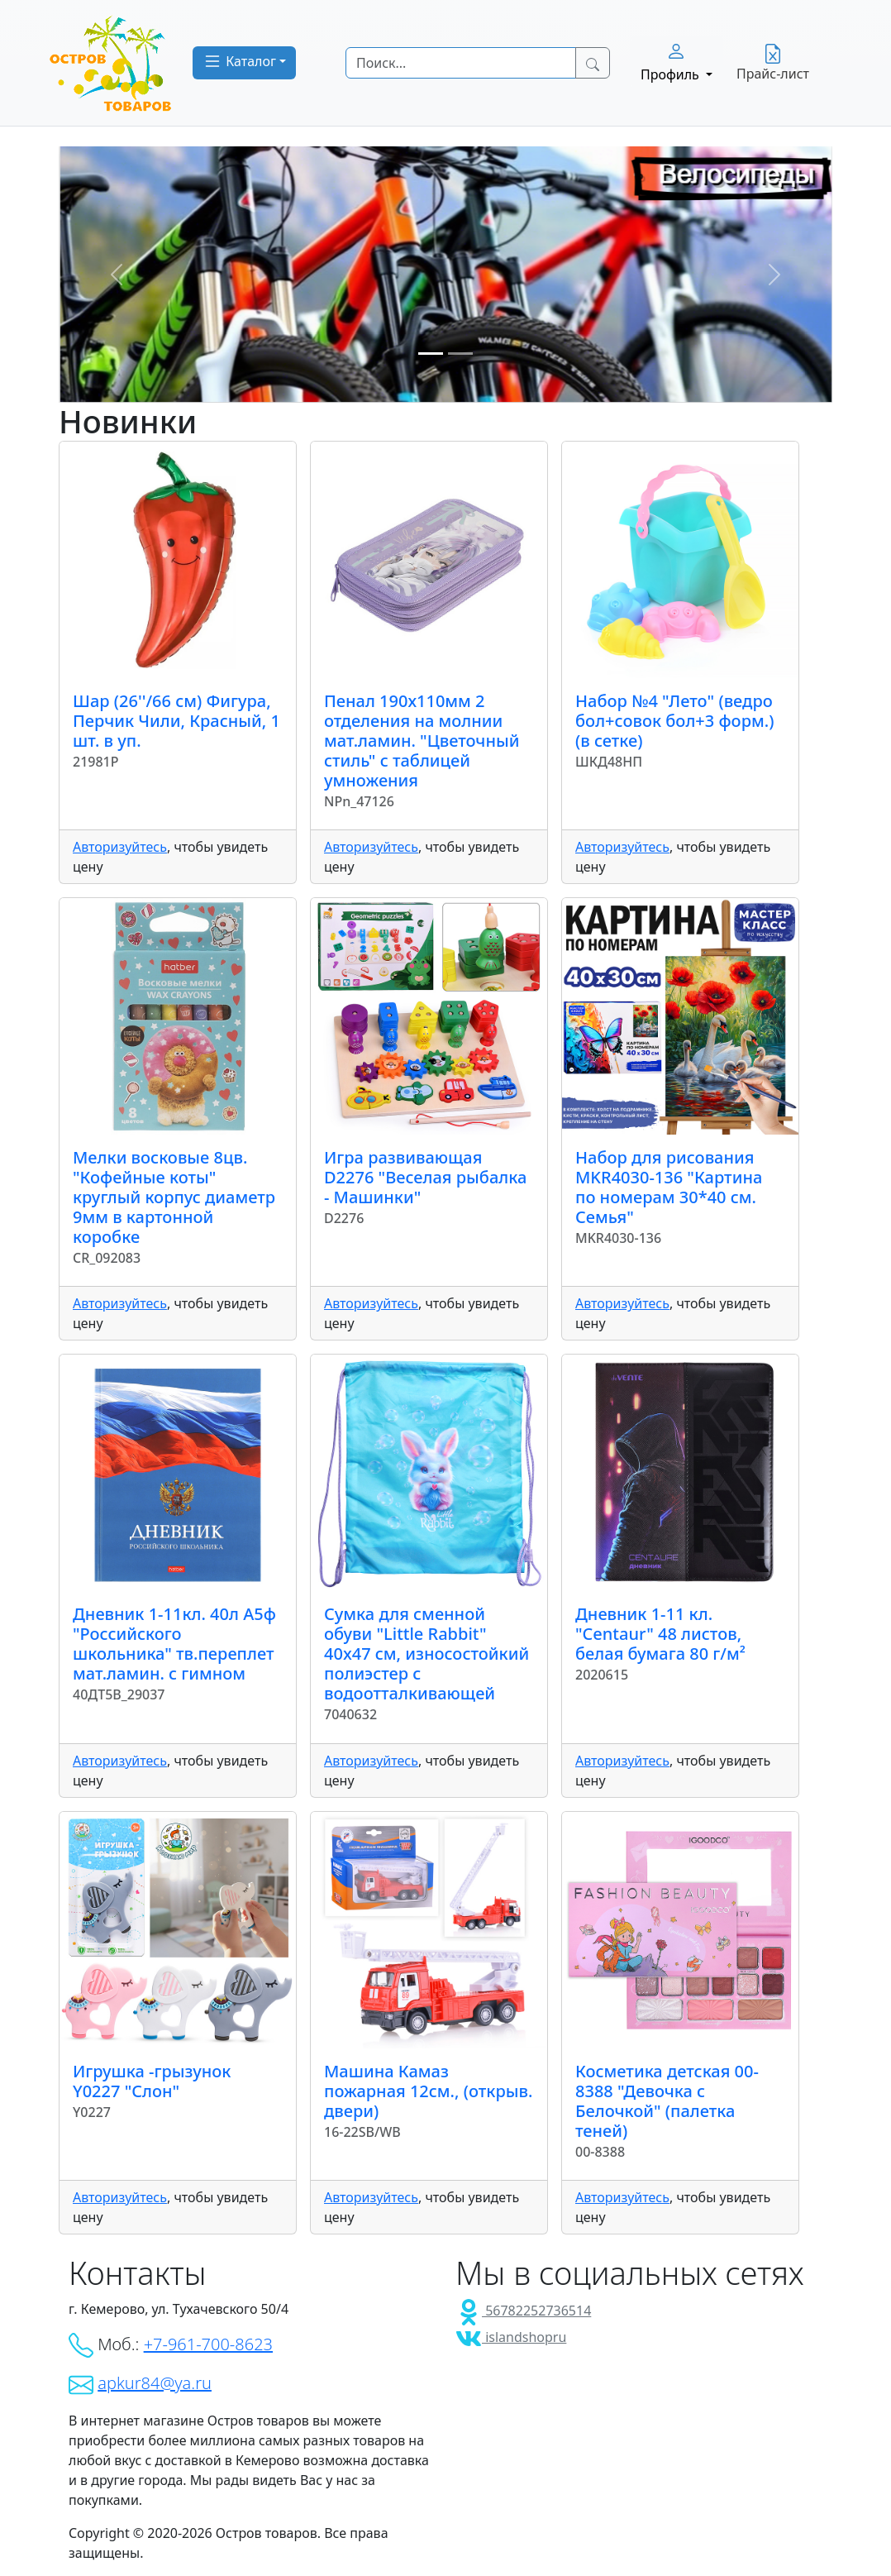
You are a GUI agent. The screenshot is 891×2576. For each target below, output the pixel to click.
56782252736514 (523, 2310)
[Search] (460, 63)
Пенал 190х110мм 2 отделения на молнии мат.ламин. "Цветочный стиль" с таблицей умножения (421, 740)
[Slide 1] (430, 353)
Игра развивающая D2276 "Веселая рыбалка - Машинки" (425, 1177)
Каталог (239, 61)
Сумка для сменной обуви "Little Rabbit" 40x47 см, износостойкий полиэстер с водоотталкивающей (426, 1653)
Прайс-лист (772, 63)
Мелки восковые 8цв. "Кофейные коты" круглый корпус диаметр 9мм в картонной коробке (174, 1197)
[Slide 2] (460, 353)
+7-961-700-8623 (208, 2344)
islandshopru (510, 2337)
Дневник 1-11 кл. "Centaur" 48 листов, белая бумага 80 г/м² (660, 1634)
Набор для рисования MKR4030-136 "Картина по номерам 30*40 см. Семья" (668, 1187)
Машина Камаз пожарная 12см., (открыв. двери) (428, 2091)
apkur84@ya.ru (155, 2383)
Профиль (672, 62)
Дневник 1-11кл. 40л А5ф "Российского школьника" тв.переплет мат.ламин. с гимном (174, 1644)
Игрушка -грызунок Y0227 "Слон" (152, 2081)
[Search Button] (592, 63)
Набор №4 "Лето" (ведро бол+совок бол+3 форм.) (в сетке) (674, 721)
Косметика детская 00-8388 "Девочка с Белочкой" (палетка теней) (667, 2101)
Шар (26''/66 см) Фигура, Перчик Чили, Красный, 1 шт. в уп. (176, 721)
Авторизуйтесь (120, 847)
